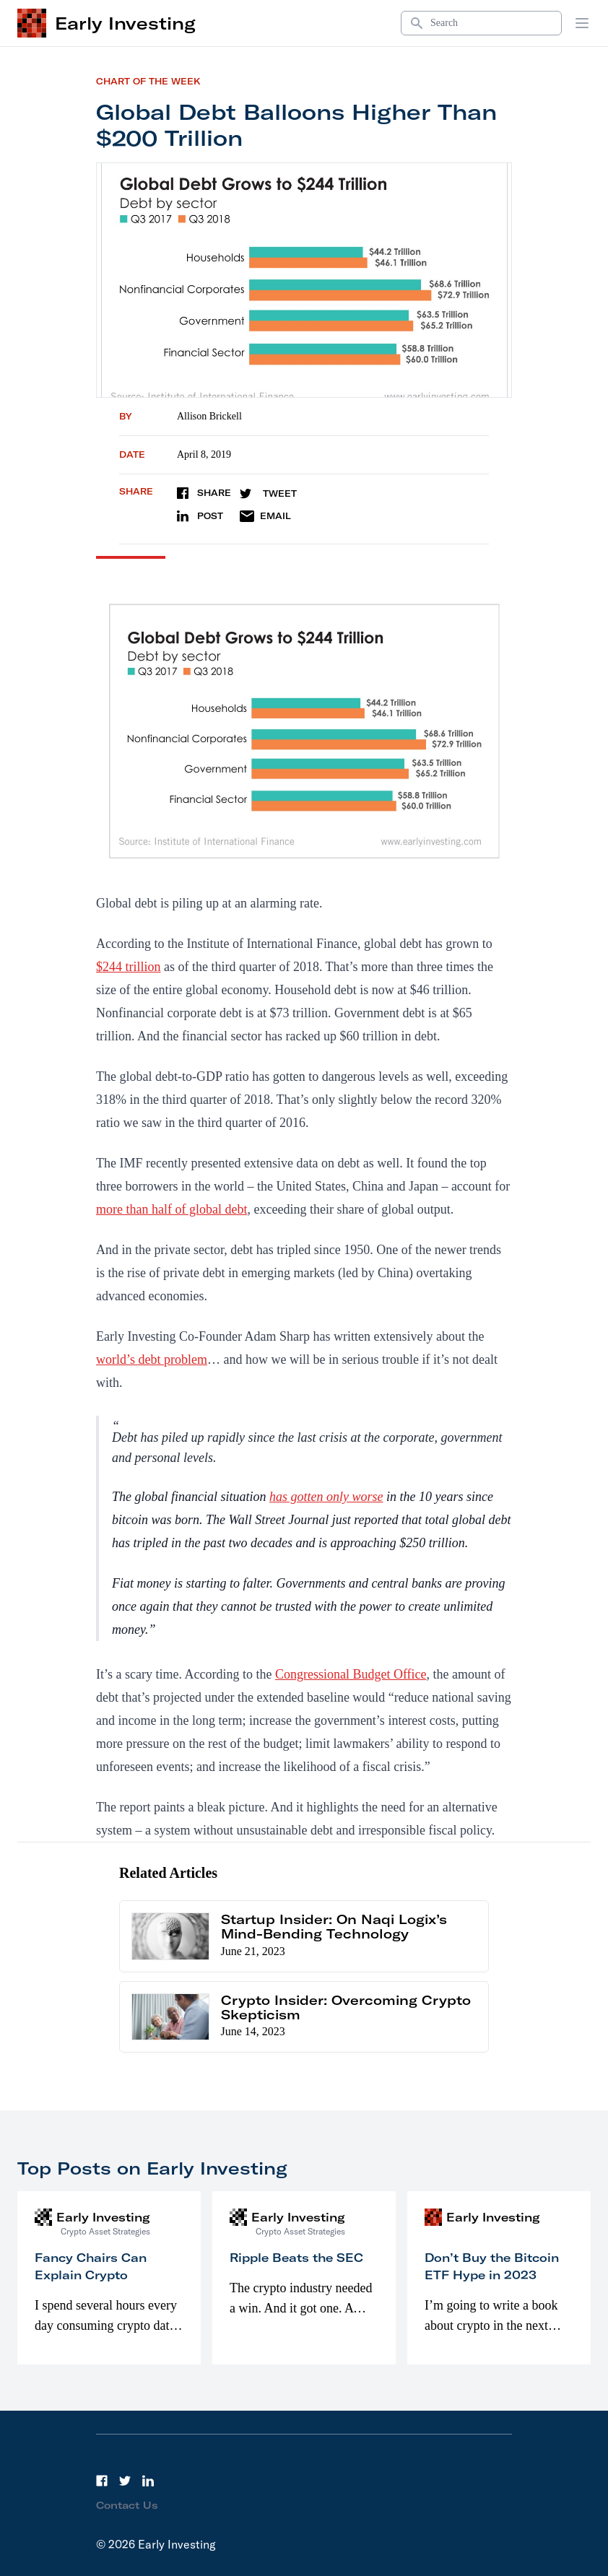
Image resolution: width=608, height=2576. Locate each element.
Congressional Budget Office (351, 1674)
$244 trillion (128, 967)
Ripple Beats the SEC (296, 2257)
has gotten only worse (326, 1496)
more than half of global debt (171, 1209)
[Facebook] (102, 2480)
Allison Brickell (209, 416)
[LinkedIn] (148, 2480)
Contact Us (127, 2505)
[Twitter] (125, 2480)
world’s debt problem (151, 1359)
